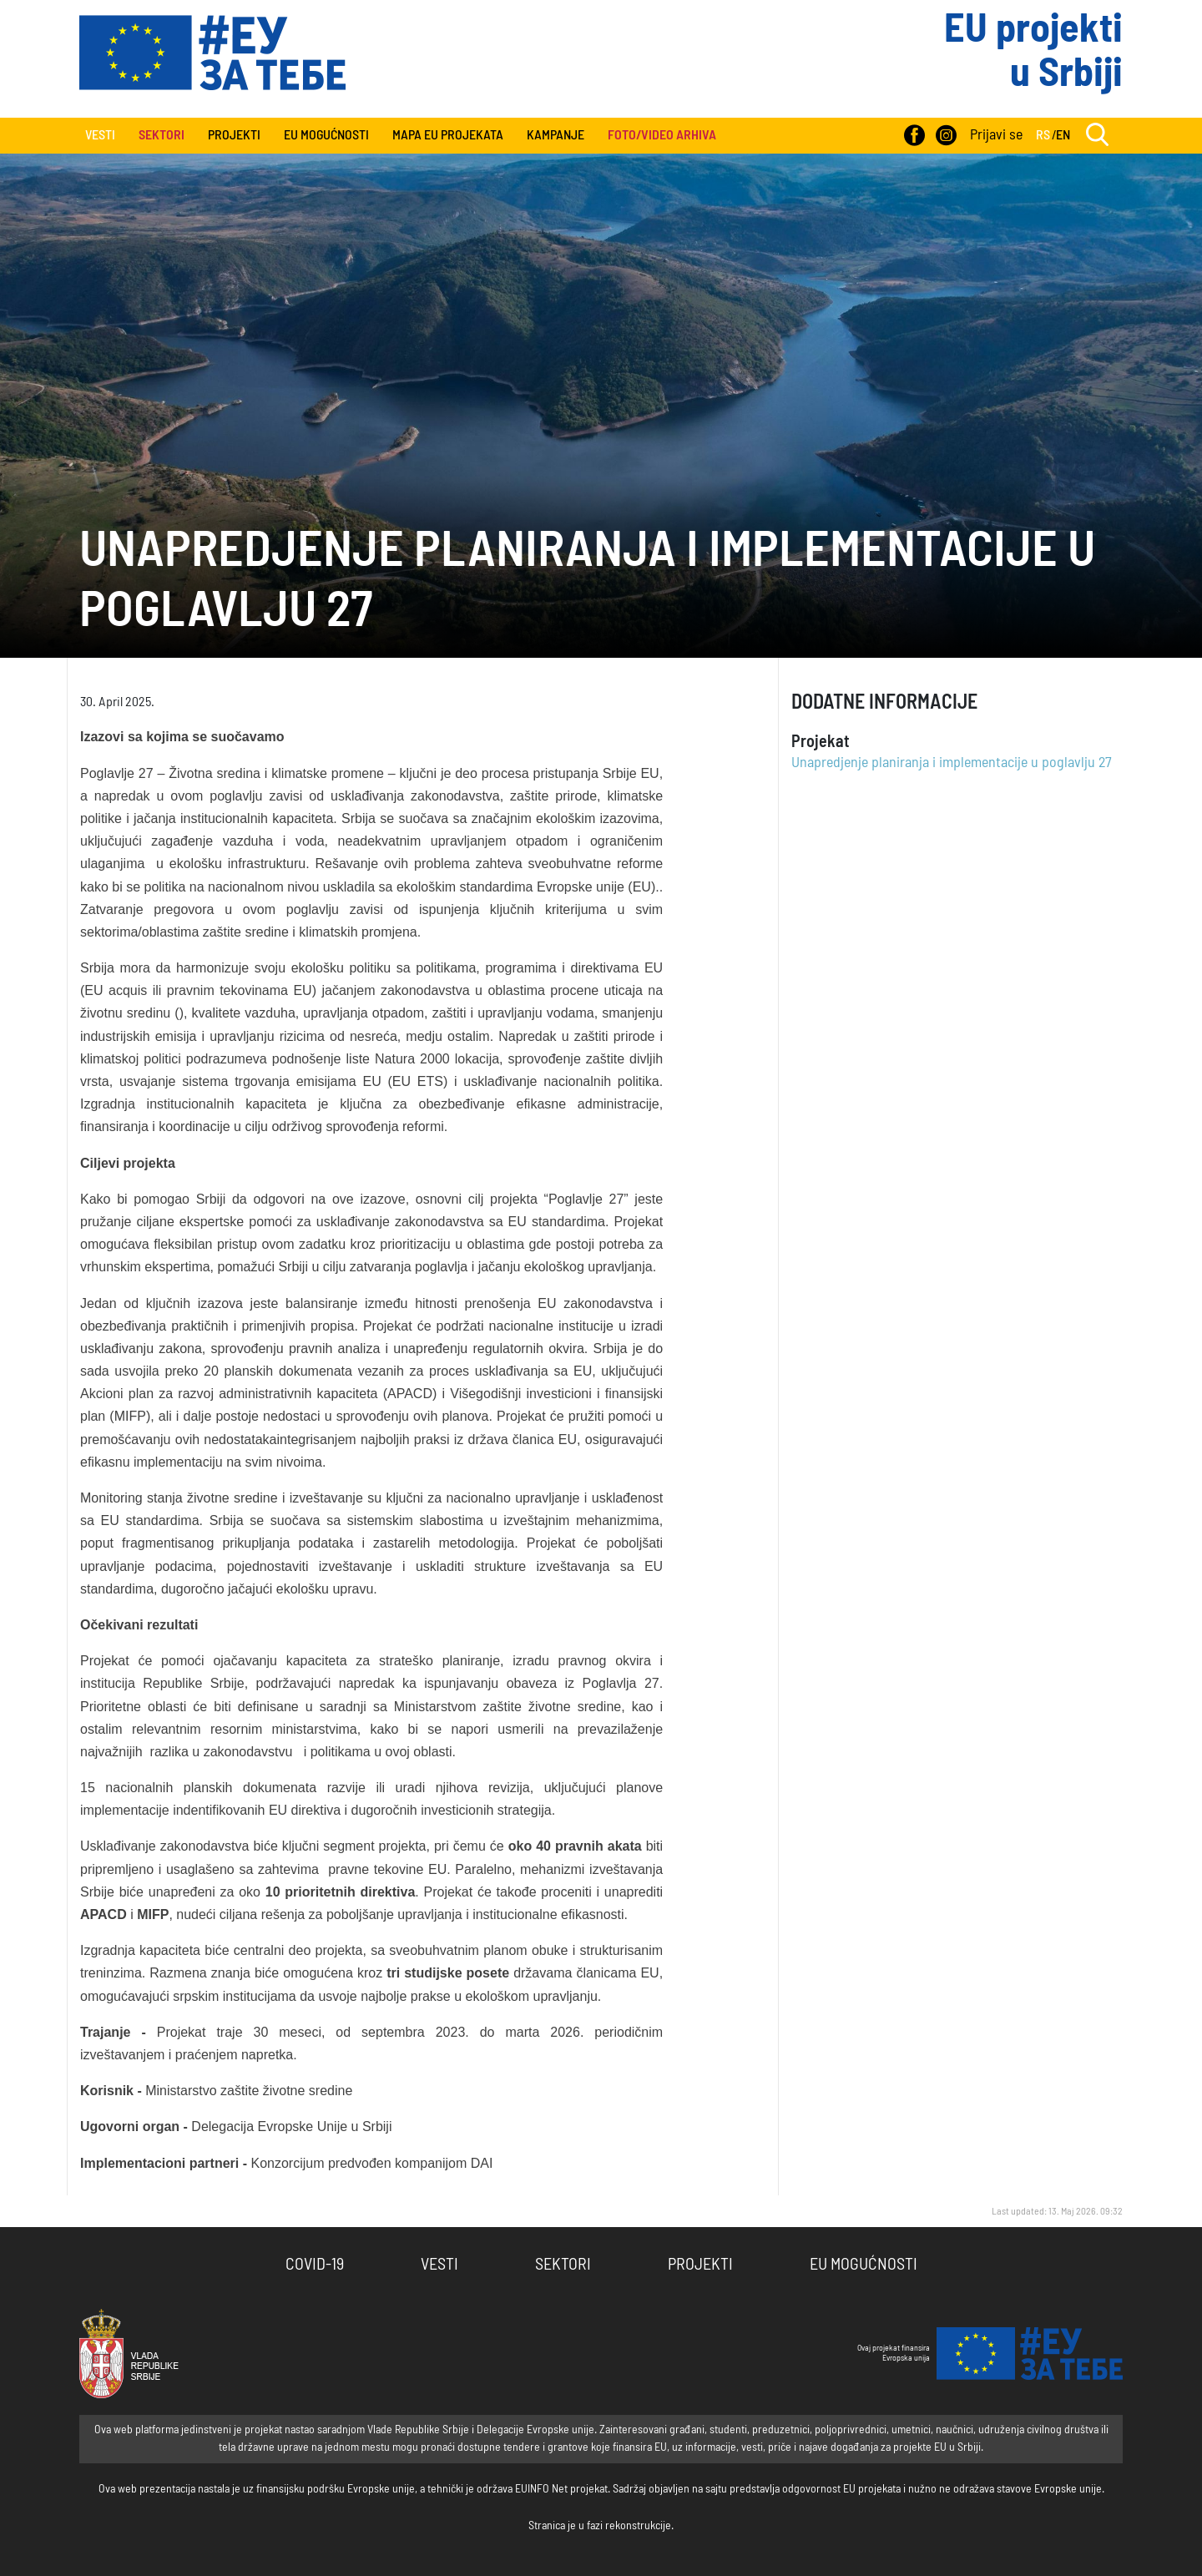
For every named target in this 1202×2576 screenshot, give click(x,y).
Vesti (100, 135)
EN (1063, 135)
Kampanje (555, 135)
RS (1043, 135)
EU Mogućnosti (326, 135)
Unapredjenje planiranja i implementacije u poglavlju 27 (951, 762)
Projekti (234, 135)
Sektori (563, 2264)
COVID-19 (314, 2264)
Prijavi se (996, 135)
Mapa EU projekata (447, 135)
